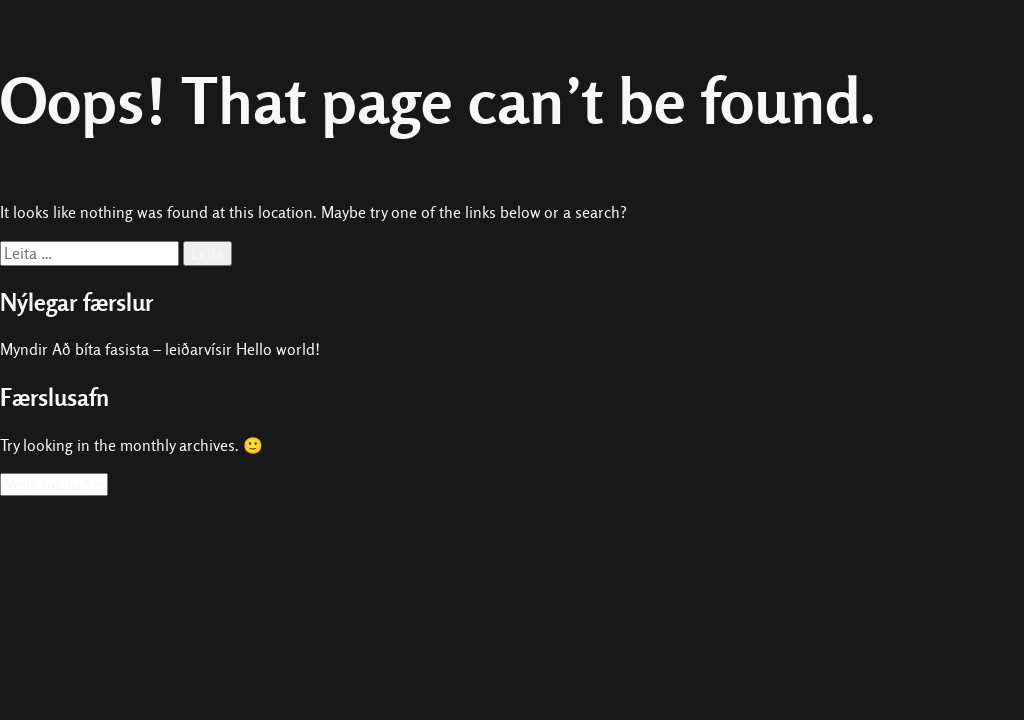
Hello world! (278, 349)
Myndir (24, 349)
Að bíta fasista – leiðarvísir (142, 349)
